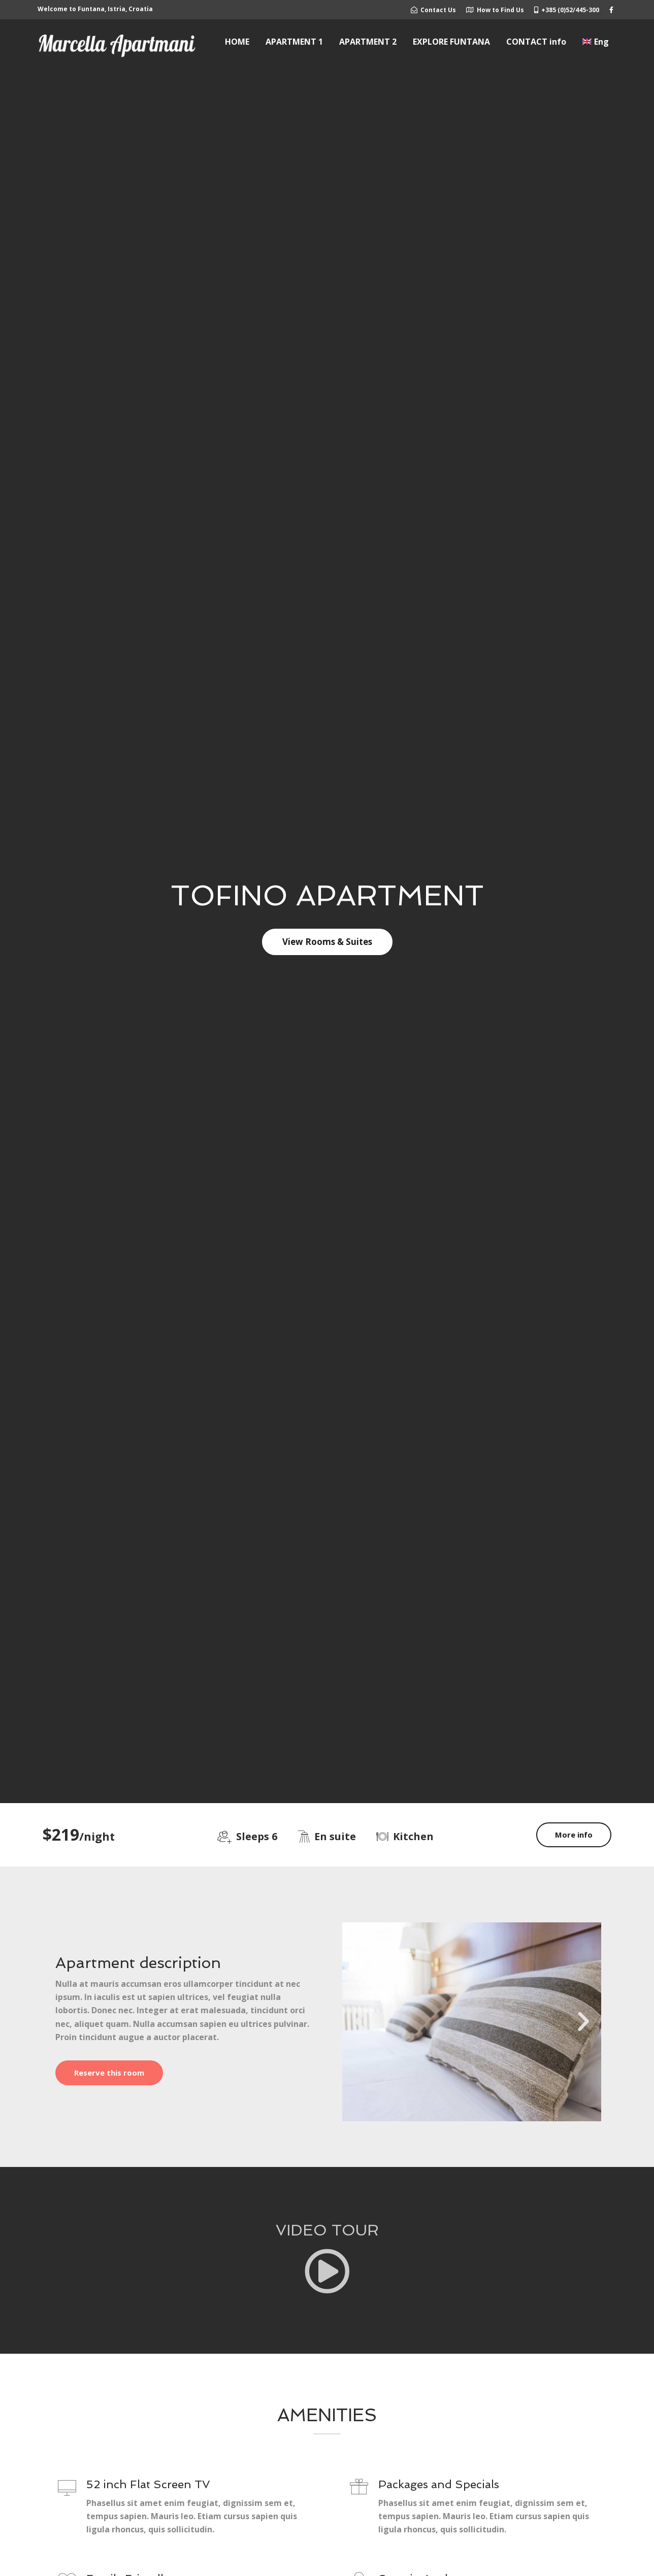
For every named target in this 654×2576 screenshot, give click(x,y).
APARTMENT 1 (294, 41)
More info (574, 1834)
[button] (360, 2022)
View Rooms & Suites (327, 941)
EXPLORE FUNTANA (451, 41)
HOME (237, 41)
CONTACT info (536, 41)
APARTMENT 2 (368, 41)
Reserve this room (109, 2072)
